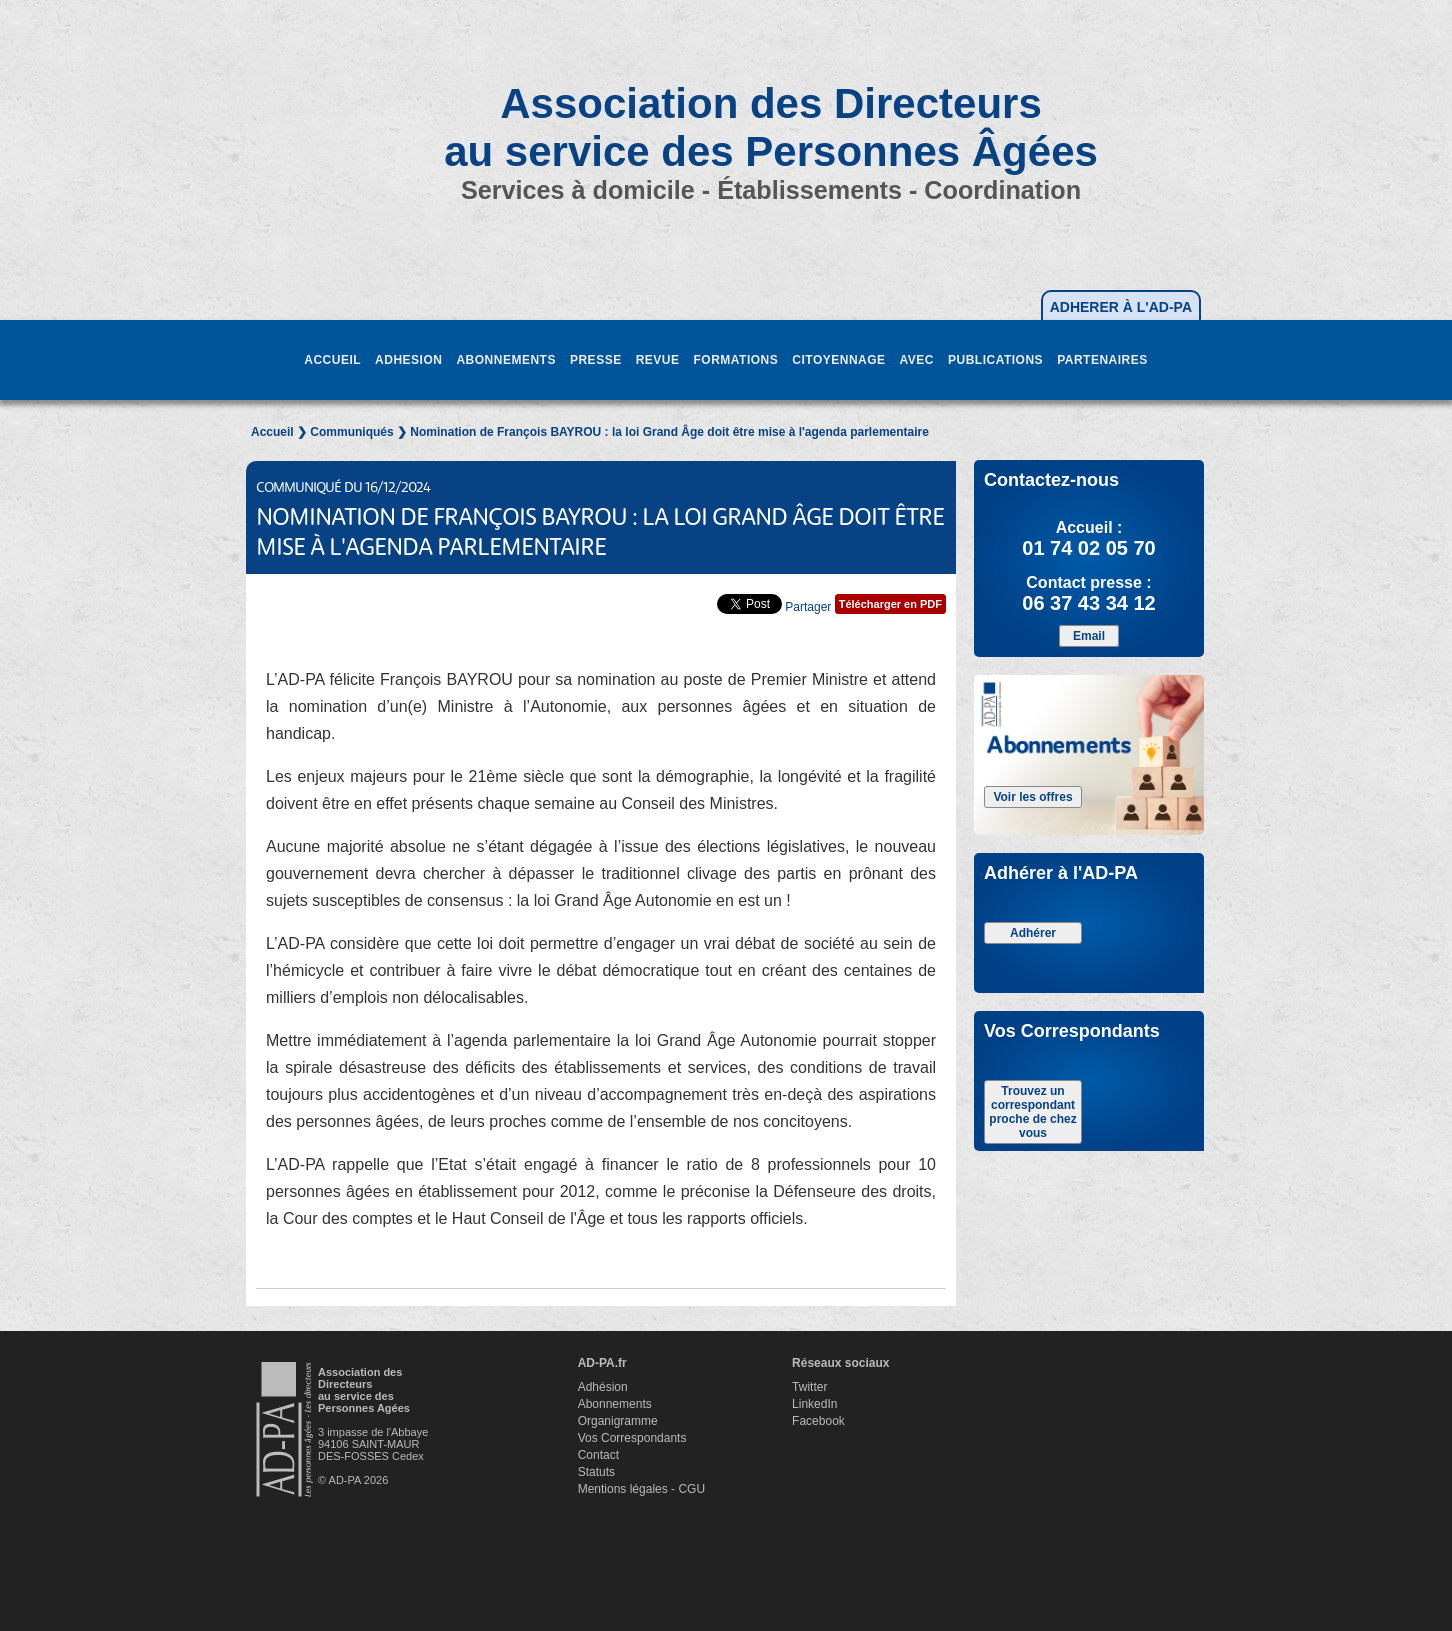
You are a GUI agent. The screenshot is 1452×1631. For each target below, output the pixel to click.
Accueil (272, 432)
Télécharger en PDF (890, 604)
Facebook (818, 1421)
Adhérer (1033, 933)
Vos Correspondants (632, 1438)
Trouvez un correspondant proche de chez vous (1032, 1112)
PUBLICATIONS (995, 360)
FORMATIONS (735, 360)
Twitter (809, 1387)
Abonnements (615, 1404)
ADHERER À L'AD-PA (1121, 307)
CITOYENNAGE (838, 360)
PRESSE (596, 360)
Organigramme (618, 1421)
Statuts (596, 1472)
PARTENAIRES (1102, 360)
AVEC (917, 360)
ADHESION (408, 360)
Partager (808, 607)
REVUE (658, 360)
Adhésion (603, 1387)
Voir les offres (1032, 797)
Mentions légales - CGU (641, 1489)
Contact (598, 1455)
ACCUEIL (332, 360)
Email (1089, 636)
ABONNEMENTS (506, 360)
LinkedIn (814, 1404)
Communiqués (351, 432)
